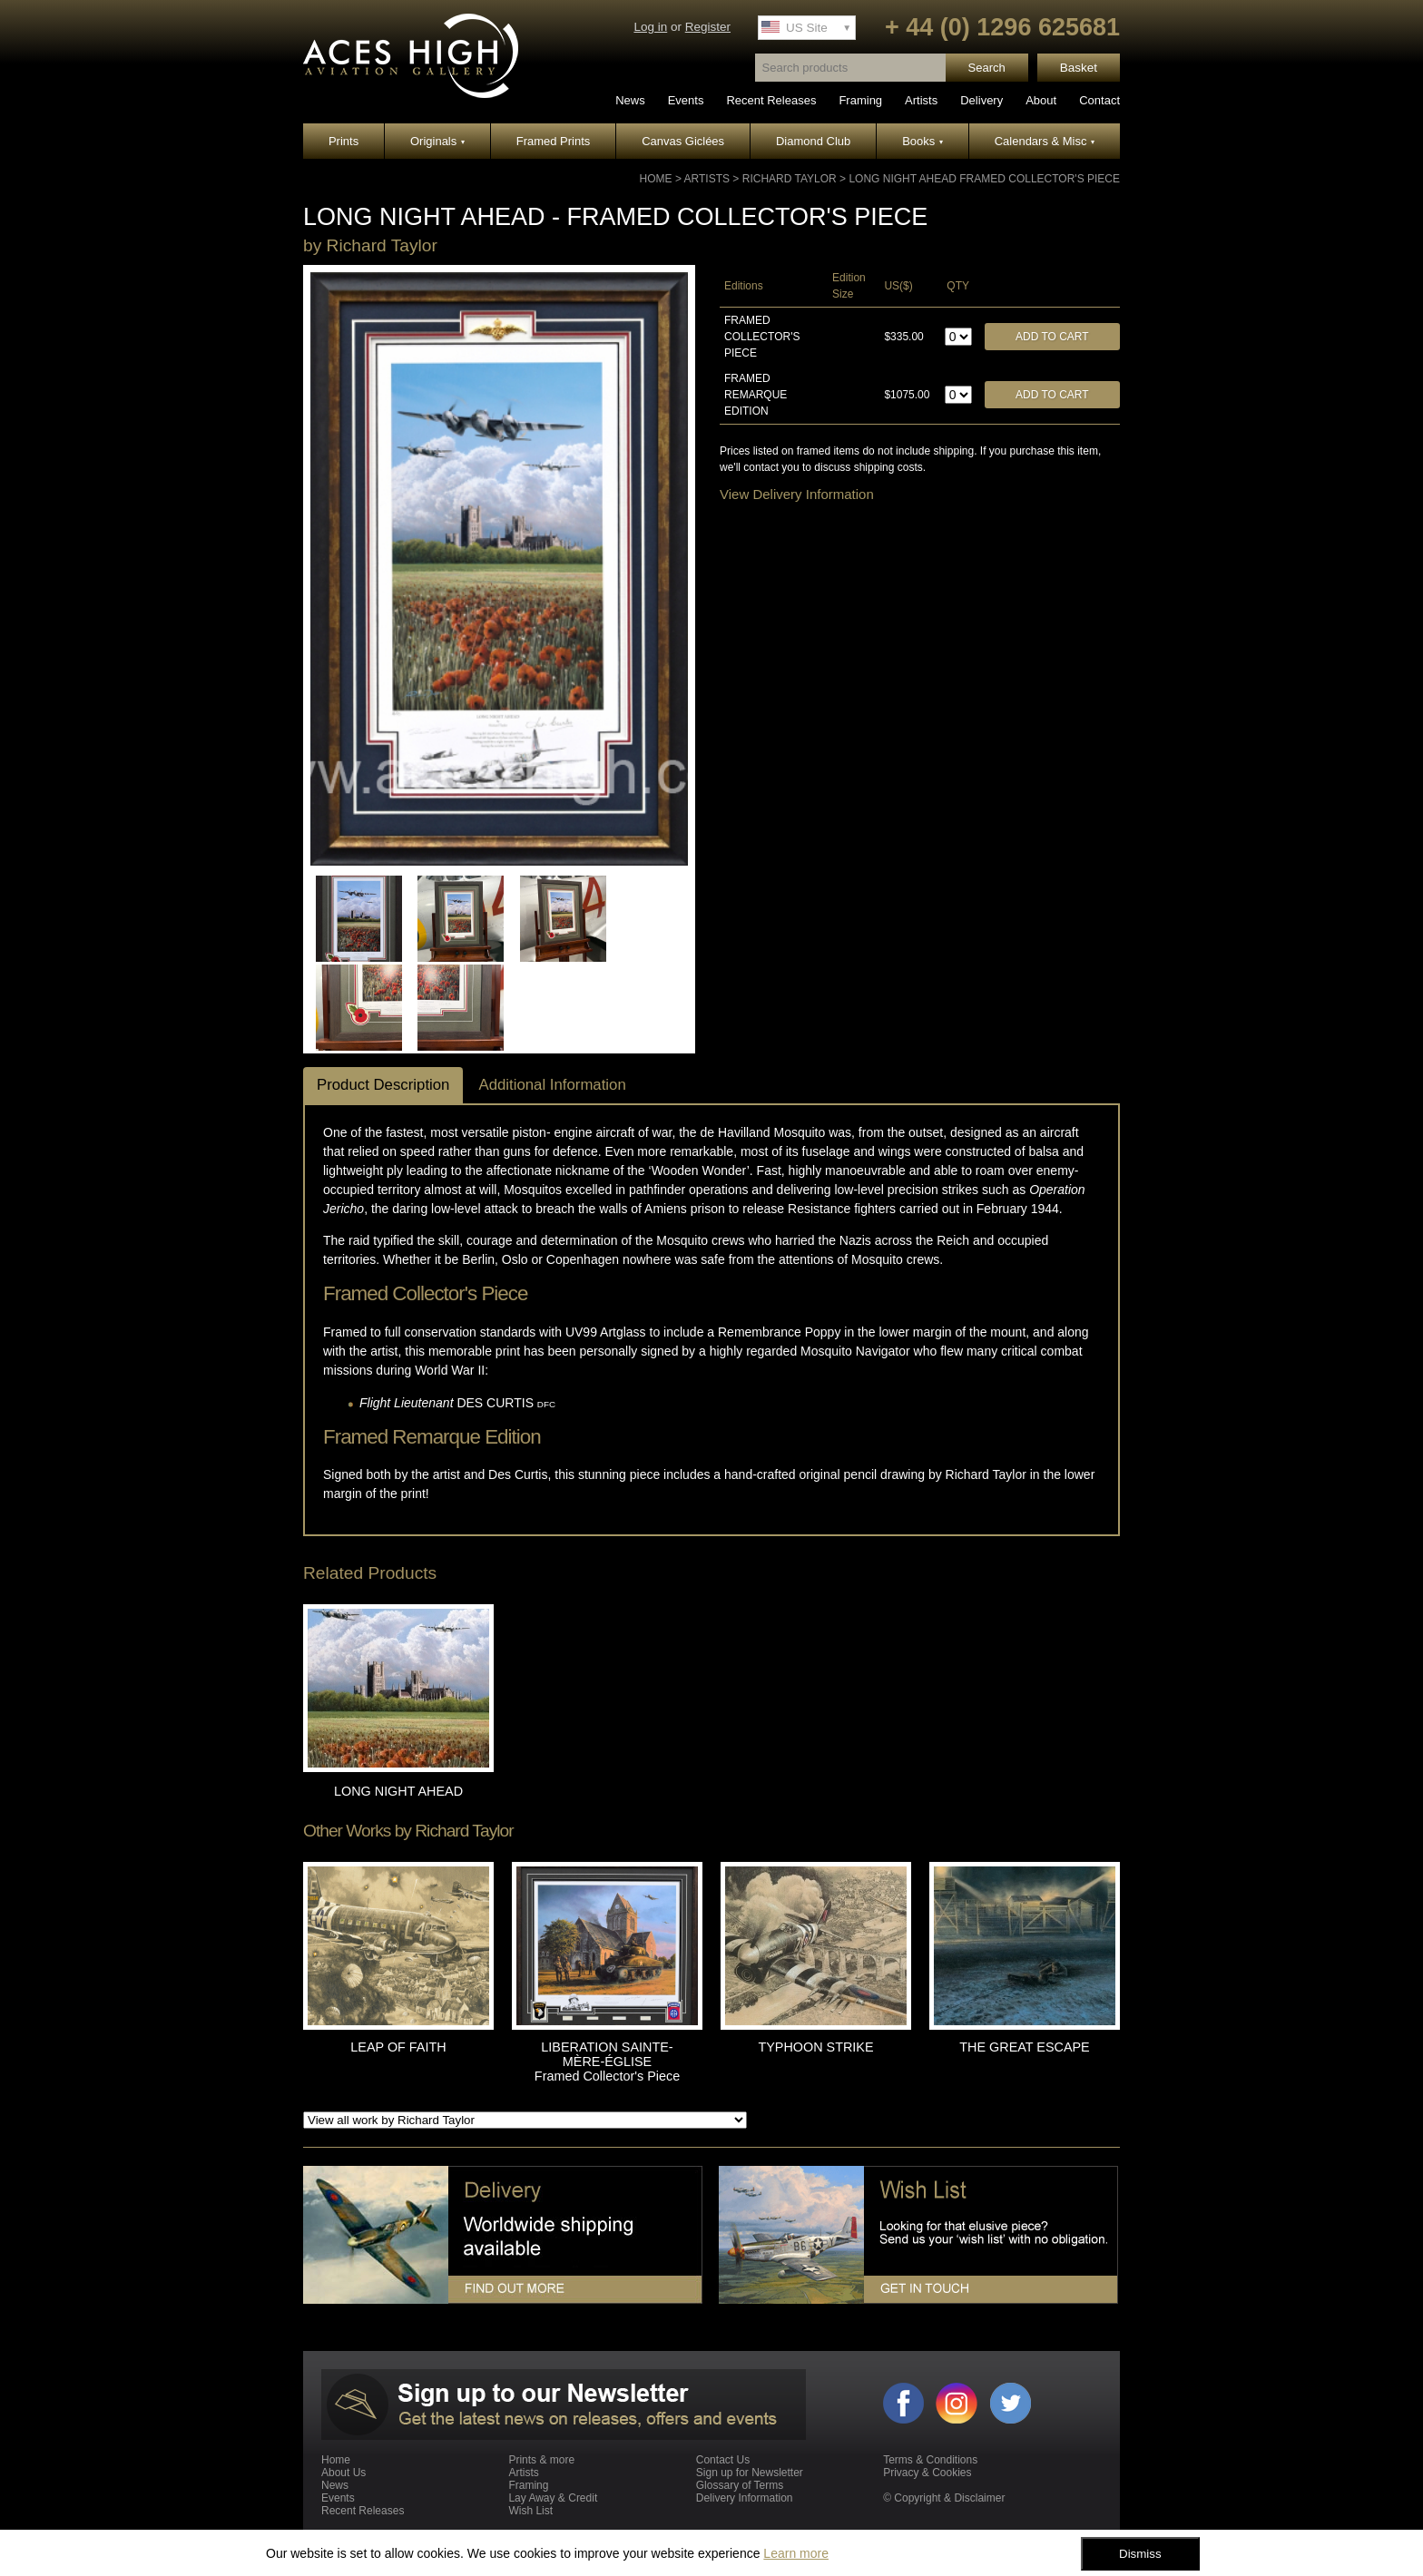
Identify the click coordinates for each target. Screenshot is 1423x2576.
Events (686, 100)
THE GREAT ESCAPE (1024, 2047)
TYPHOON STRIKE (815, 2047)
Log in (650, 27)
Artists (921, 100)
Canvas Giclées (683, 141)
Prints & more (541, 2460)
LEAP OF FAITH (398, 2047)
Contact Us (723, 2460)
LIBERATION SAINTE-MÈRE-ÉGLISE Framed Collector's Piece (607, 2061)
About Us (343, 2472)
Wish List (530, 2510)
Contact (1099, 100)
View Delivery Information (797, 494)
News (630, 100)
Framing (860, 100)
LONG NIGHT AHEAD (398, 1791)
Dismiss (1140, 2554)
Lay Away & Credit (552, 2498)
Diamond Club (813, 141)
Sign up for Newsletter (749, 2472)
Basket (1078, 67)
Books (922, 141)
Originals (437, 141)
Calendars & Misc (1044, 141)
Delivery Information (744, 2498)
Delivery (981, 100)
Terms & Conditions (930, 2460)
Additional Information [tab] (551, 1084)
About (1041, 100)
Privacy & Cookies (927, 2472)
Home (656, 178)
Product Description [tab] (383, 1084)
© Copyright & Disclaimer (944, 2498)
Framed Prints (553, 141)
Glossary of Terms (739, 2485)
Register (708, 27)
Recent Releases (771, 100)
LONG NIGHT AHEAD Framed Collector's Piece (984, 178)
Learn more (796, 2553)
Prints (343, 141)
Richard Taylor (789, 178)
